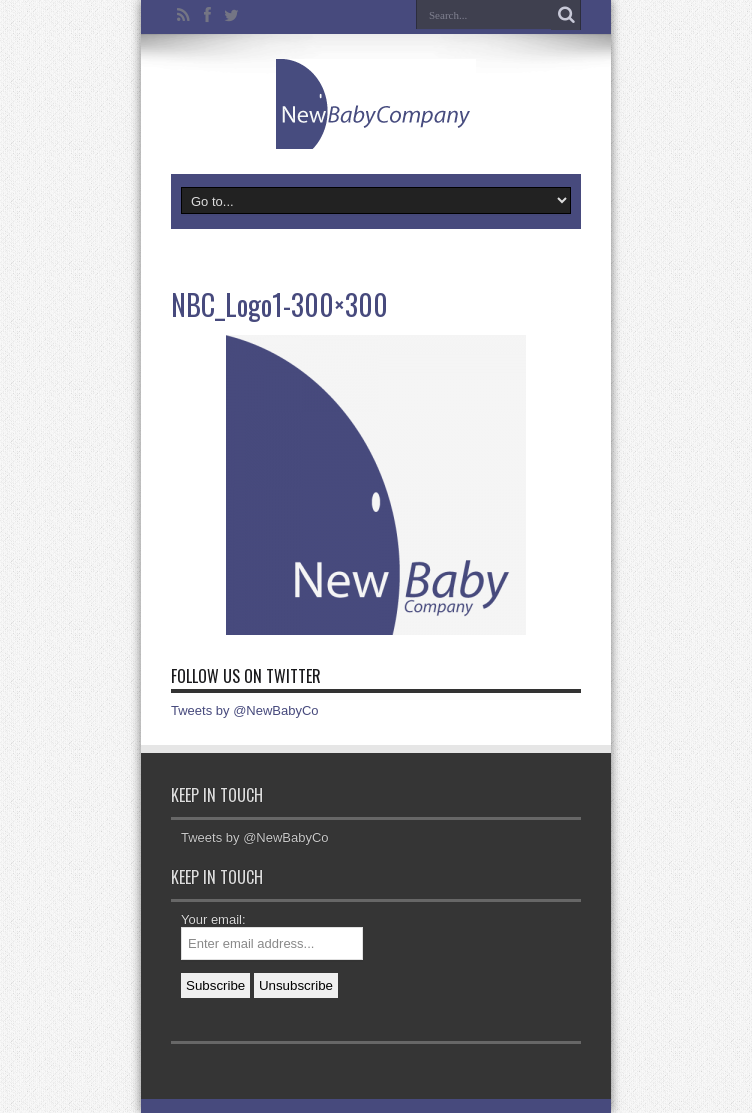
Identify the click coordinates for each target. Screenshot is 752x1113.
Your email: (213, 919)
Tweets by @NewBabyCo (245, 710)
